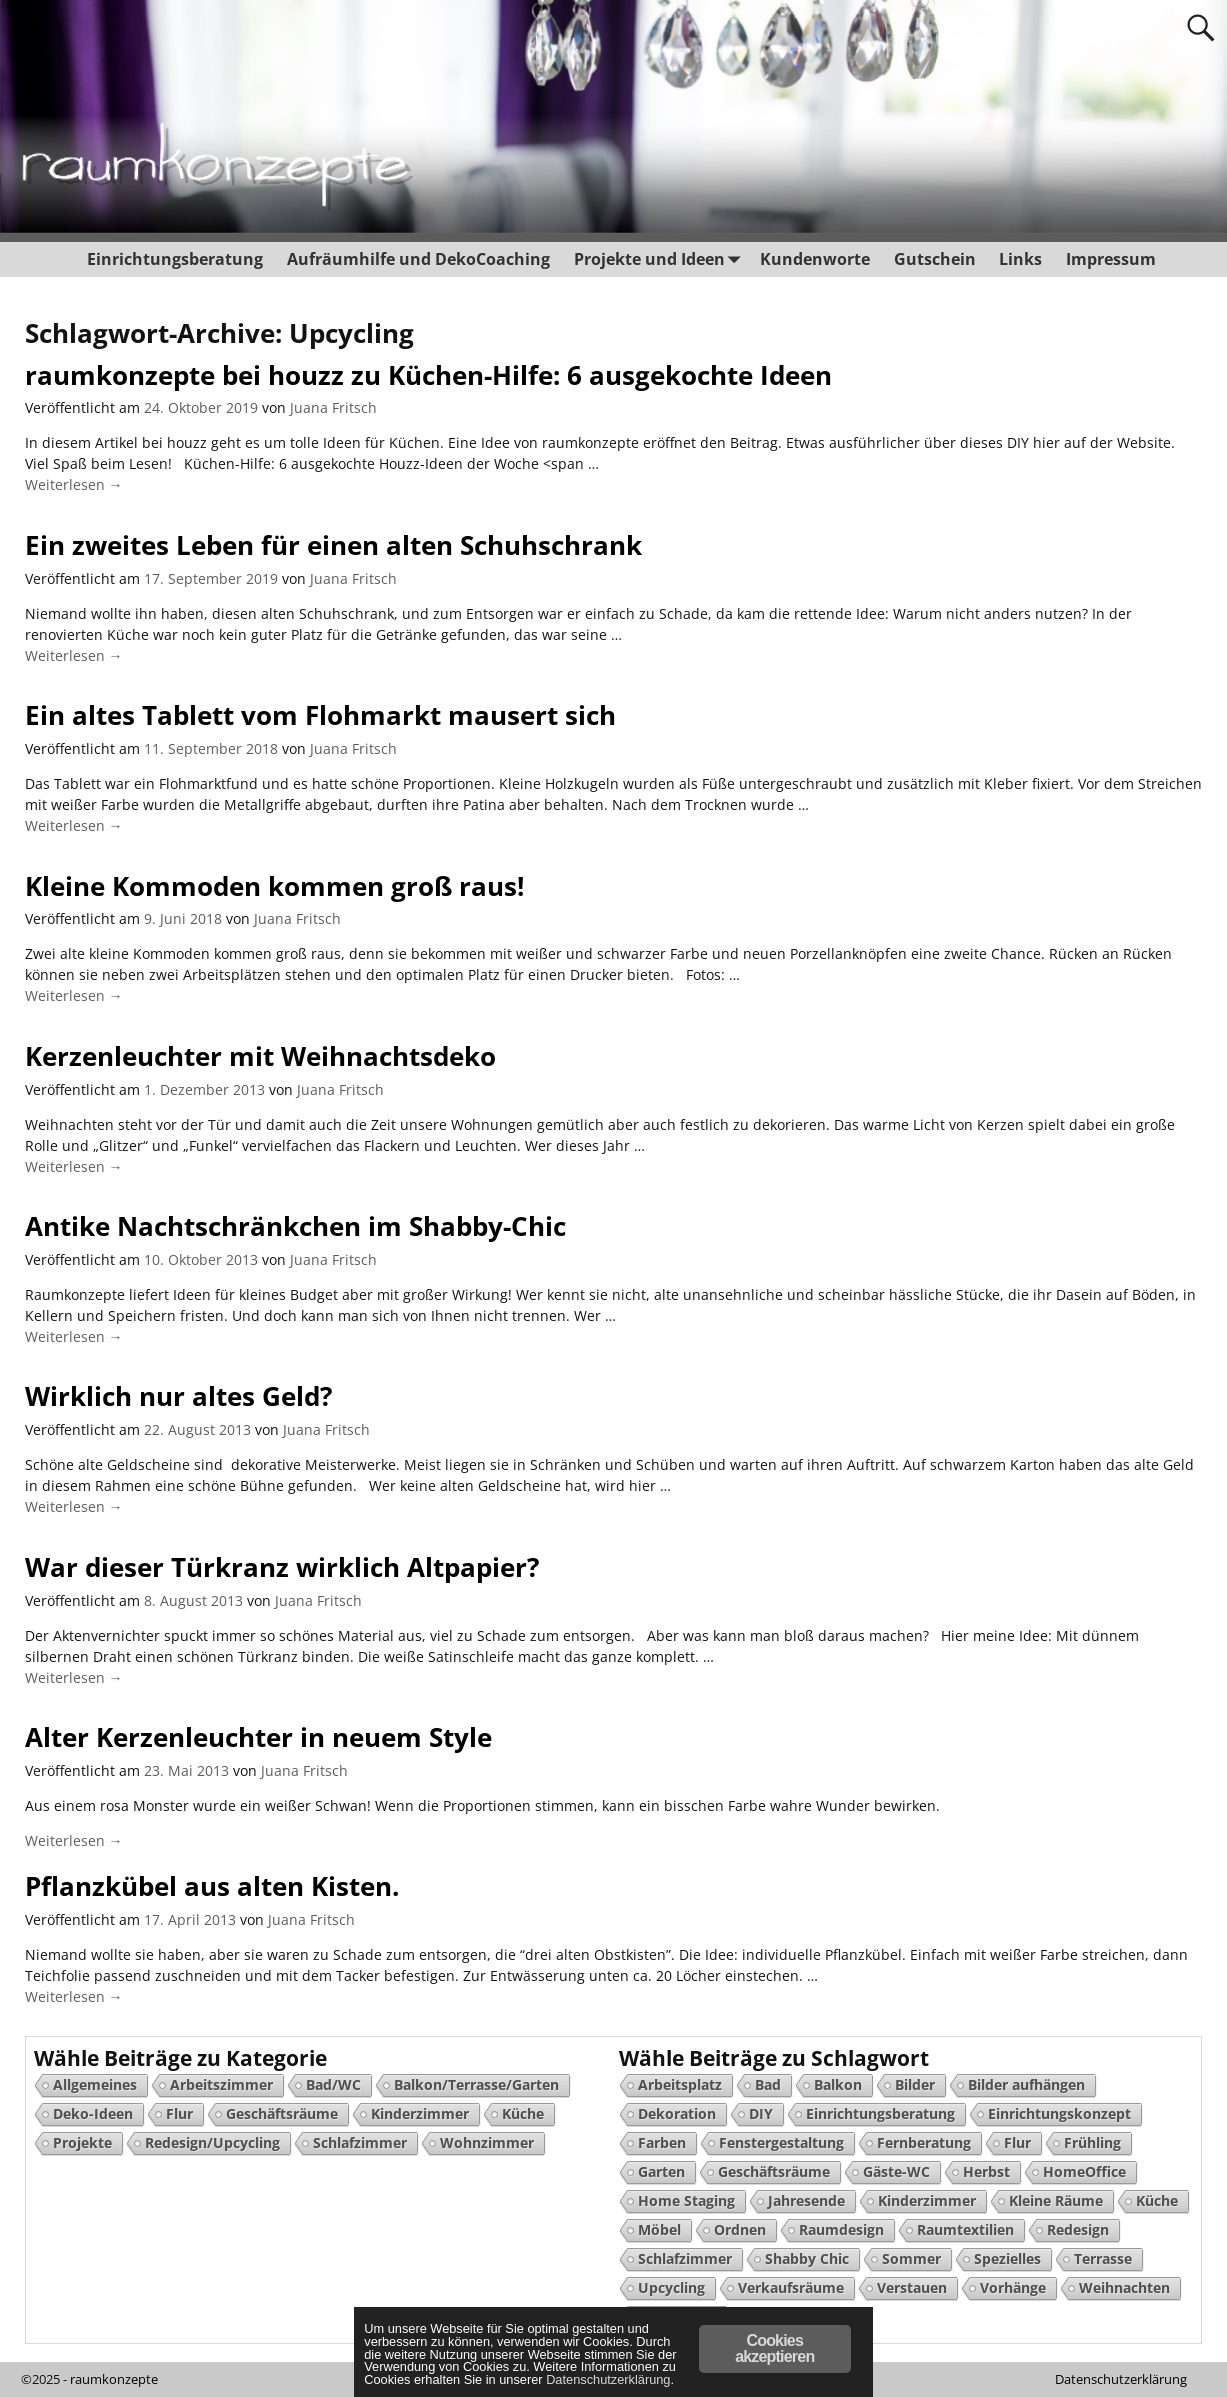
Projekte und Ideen (660, 259)
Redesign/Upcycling (212, 2142)
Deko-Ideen (93, 2113)
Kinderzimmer (420, 2113)
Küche (523, 2113)
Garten (661, 2171)
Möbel (659, 2229)
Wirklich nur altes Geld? (178, 1396)
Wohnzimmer (487, 2142)
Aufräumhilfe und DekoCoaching (418, 259)
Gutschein (934, 259)
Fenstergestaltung (781, 2142)
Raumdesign (841, 2229)
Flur (179, 2113)
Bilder (915, 2084)
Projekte (82, 2142)
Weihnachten (1124, 2287)
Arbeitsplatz (680, 2084)
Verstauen (912, 2287)
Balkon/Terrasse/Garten (476, 2084)
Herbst (986, 2171)
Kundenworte (815, 259)
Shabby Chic (807, 2258)
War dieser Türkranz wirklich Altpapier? (282, 1567)
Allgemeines (95, 2084)
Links (1020, 259)
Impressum (1111, 259)
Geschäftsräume (282, 2113)
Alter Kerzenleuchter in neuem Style (258, 1737)
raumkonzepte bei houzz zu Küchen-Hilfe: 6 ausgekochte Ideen (428, 375)
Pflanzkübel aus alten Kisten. (212, 1886)
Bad (768, 2084)
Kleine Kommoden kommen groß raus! (274, 886)
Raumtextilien (965, 2229)
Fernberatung (924, 2142)
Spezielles (1007, 2258)
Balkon (838, 2084)
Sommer (911, 2258)
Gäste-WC (896, 2171)
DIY (761, 2113)
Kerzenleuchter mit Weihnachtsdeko (260, 1056)
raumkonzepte (114, 2379)
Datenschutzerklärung (1121, 2379)
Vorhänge (1013, 2287)
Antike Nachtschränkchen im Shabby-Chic (295, 1226)
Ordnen (740, 2229)
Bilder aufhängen (1026, 2084)
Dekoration (677, 2113)
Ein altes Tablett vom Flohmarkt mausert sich (320, 715)
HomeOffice (1084, 2171)
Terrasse (1103, 2258)
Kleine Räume (1056, 2200)
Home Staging (686, 2200)
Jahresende (806, 2200)
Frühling (1092, 2142)
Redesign (1078, 2229)
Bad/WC (333, 2084)
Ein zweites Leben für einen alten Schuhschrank (333, 545)
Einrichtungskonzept (1059, 2113)
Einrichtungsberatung (175, 259)
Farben (662, 2142)
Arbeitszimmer (221, 2084)
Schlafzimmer (360, 2142)
